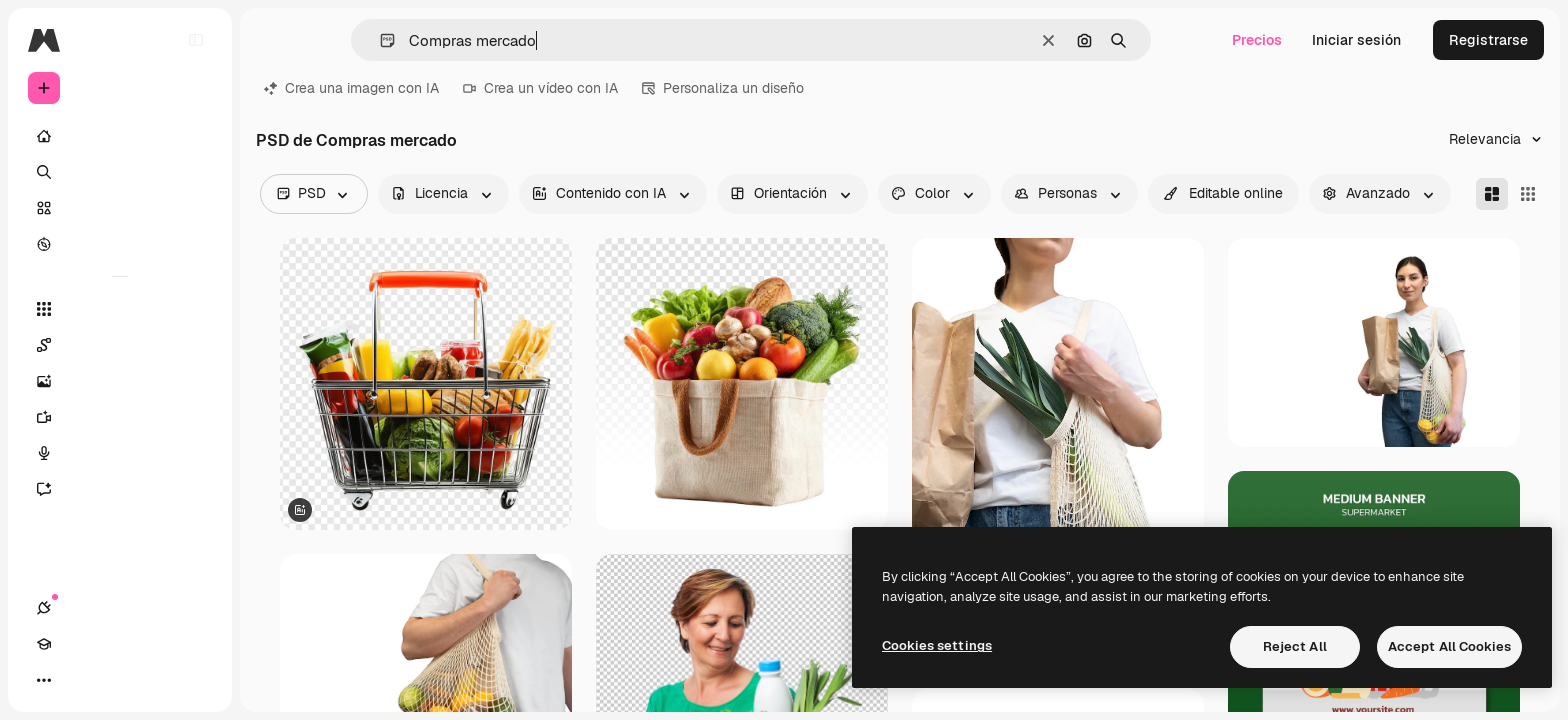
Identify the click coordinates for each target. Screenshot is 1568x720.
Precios (1257, 40)
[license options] (443, 194)
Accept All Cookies (1449, 646)
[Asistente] (120, 489)
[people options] (1069, 194)
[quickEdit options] (1223, 194)
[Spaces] (120, 345)
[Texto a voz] (120, 453)
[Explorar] (120, 244)
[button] (379, 40)
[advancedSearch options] (1380, 194)
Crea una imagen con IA (351, 88)
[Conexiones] (44, 680)
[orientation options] (792, 194)
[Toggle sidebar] (196, 40)
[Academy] (80, 680)
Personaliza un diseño (723, 88)
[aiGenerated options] (613, 194)
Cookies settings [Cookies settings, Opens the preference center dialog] (937, 645)
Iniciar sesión (1356, 40)
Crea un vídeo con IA (540, 88)
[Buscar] (120, 172)
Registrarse (1488, 40)
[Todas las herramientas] (120, 309)
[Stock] (120, 208)
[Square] (1528, 194)
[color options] (934, 194)
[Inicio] (120, 136)
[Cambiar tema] (116, 680)
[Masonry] (1492, 194)
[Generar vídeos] (120, 417)
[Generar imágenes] (120, 381)
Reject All (1295, 646)
